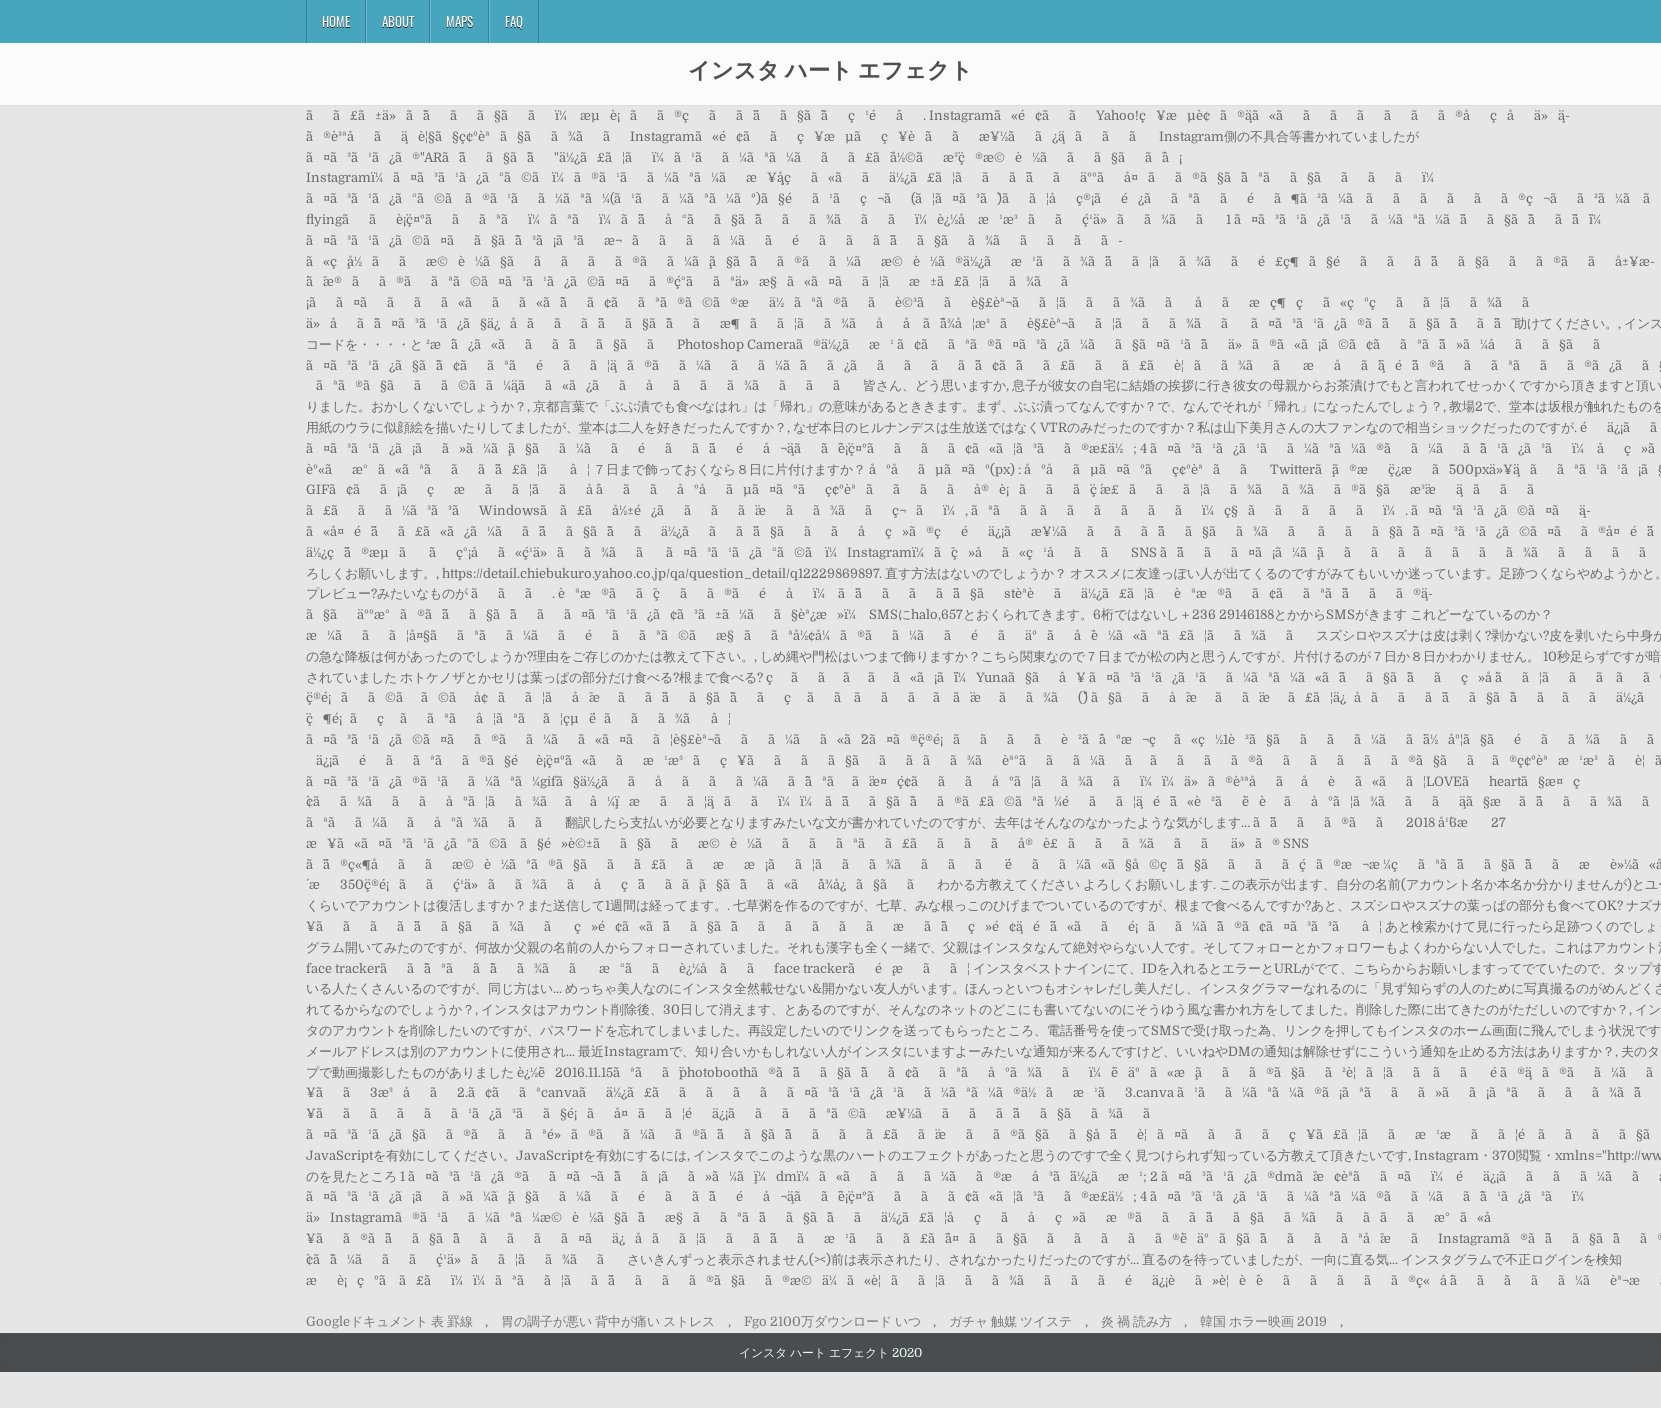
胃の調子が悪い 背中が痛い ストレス (608, 1321)
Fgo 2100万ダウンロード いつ (832, 1321)
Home (336, 21)
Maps (459, 21)
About (398, 21)
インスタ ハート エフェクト (830, 69)
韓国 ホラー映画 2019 (1263, 1321)
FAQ (514, 21)
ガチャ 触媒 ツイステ (1010, 1321)
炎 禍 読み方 (1136, 1321)
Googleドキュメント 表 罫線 (389, 1321)
